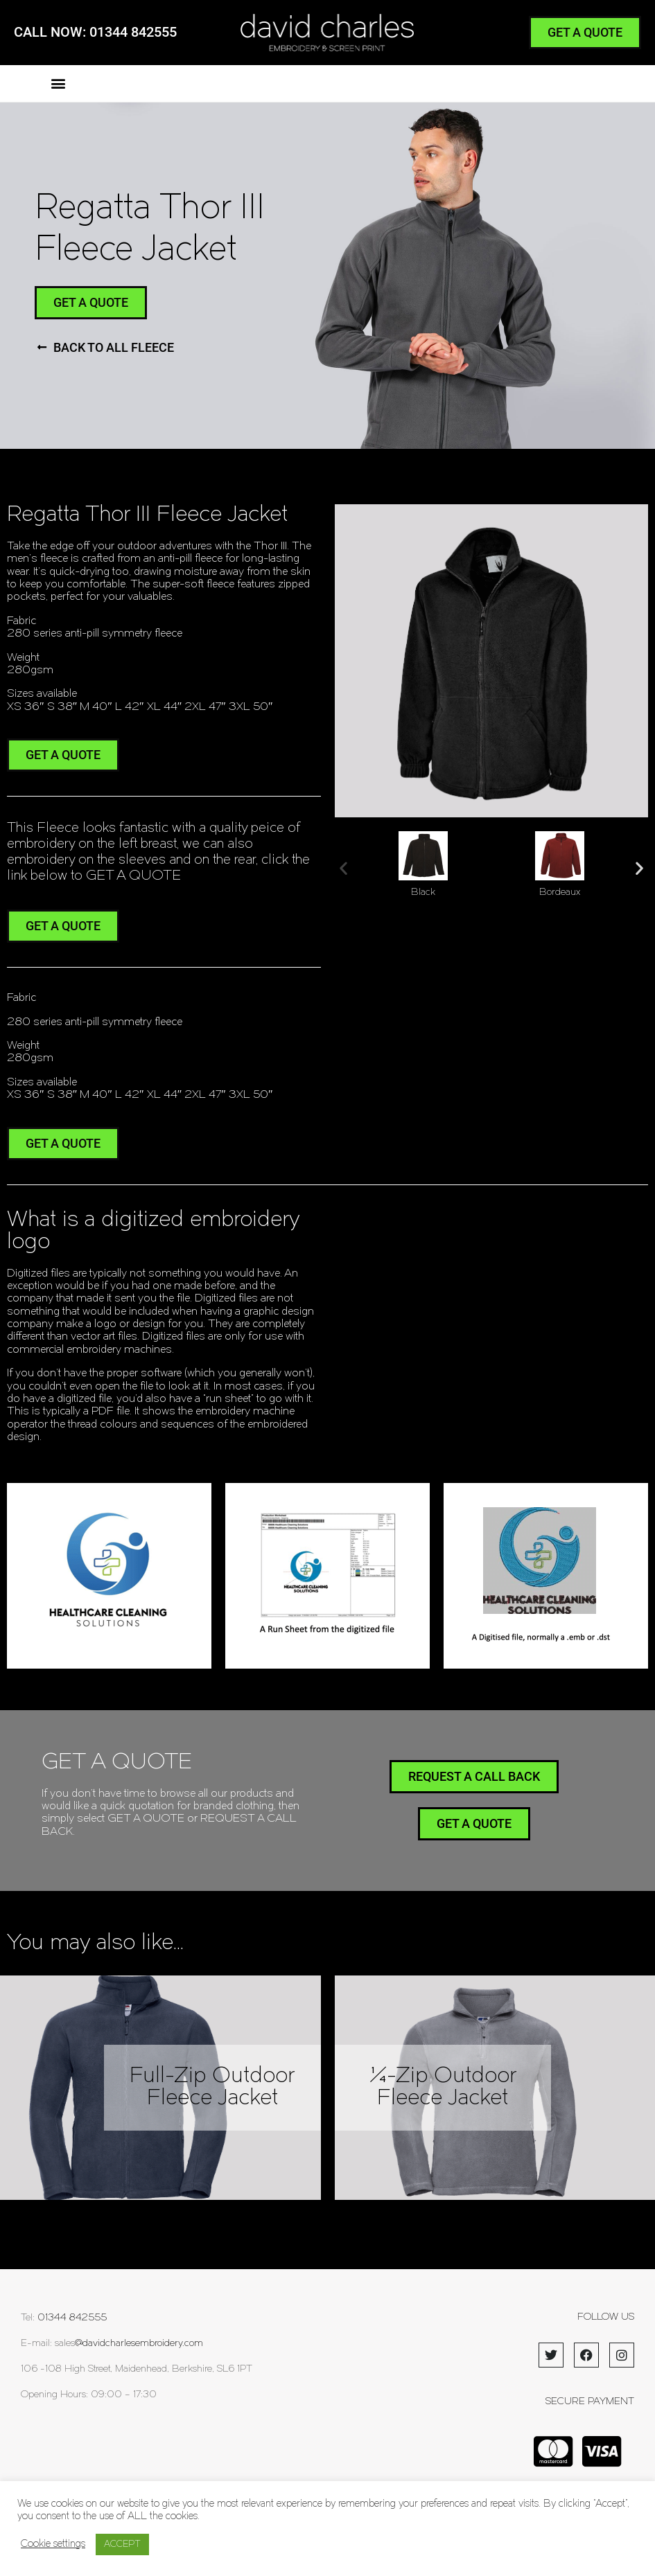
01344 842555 (72, 2318)
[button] (58, 83)
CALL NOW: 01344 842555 (95, 32)
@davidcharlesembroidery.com (139, 2343)
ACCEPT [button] (122, 2544)
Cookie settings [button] (53, 2544)
